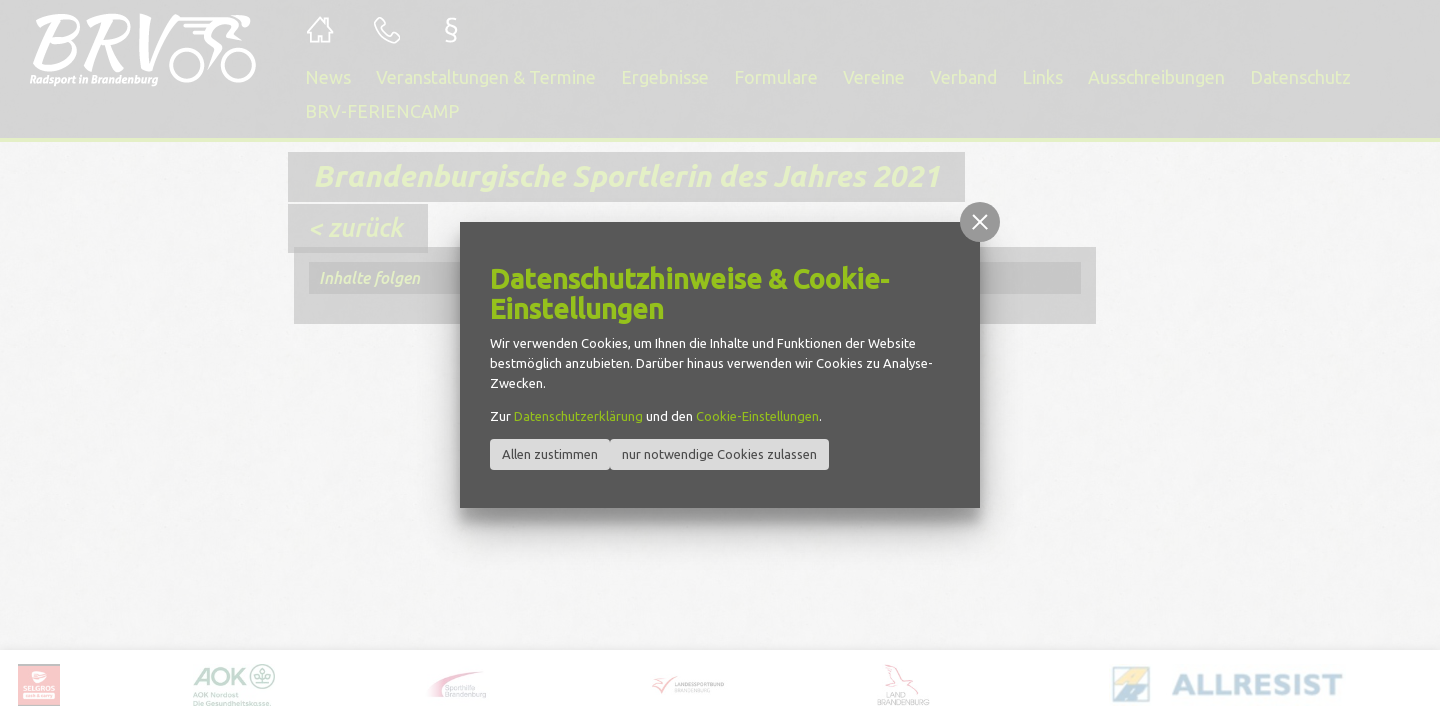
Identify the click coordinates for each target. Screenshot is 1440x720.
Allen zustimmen (550, 454)
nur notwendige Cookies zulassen (719, 454)
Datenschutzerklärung (578, 416)
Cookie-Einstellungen (757, 416)
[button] (980, 222)
